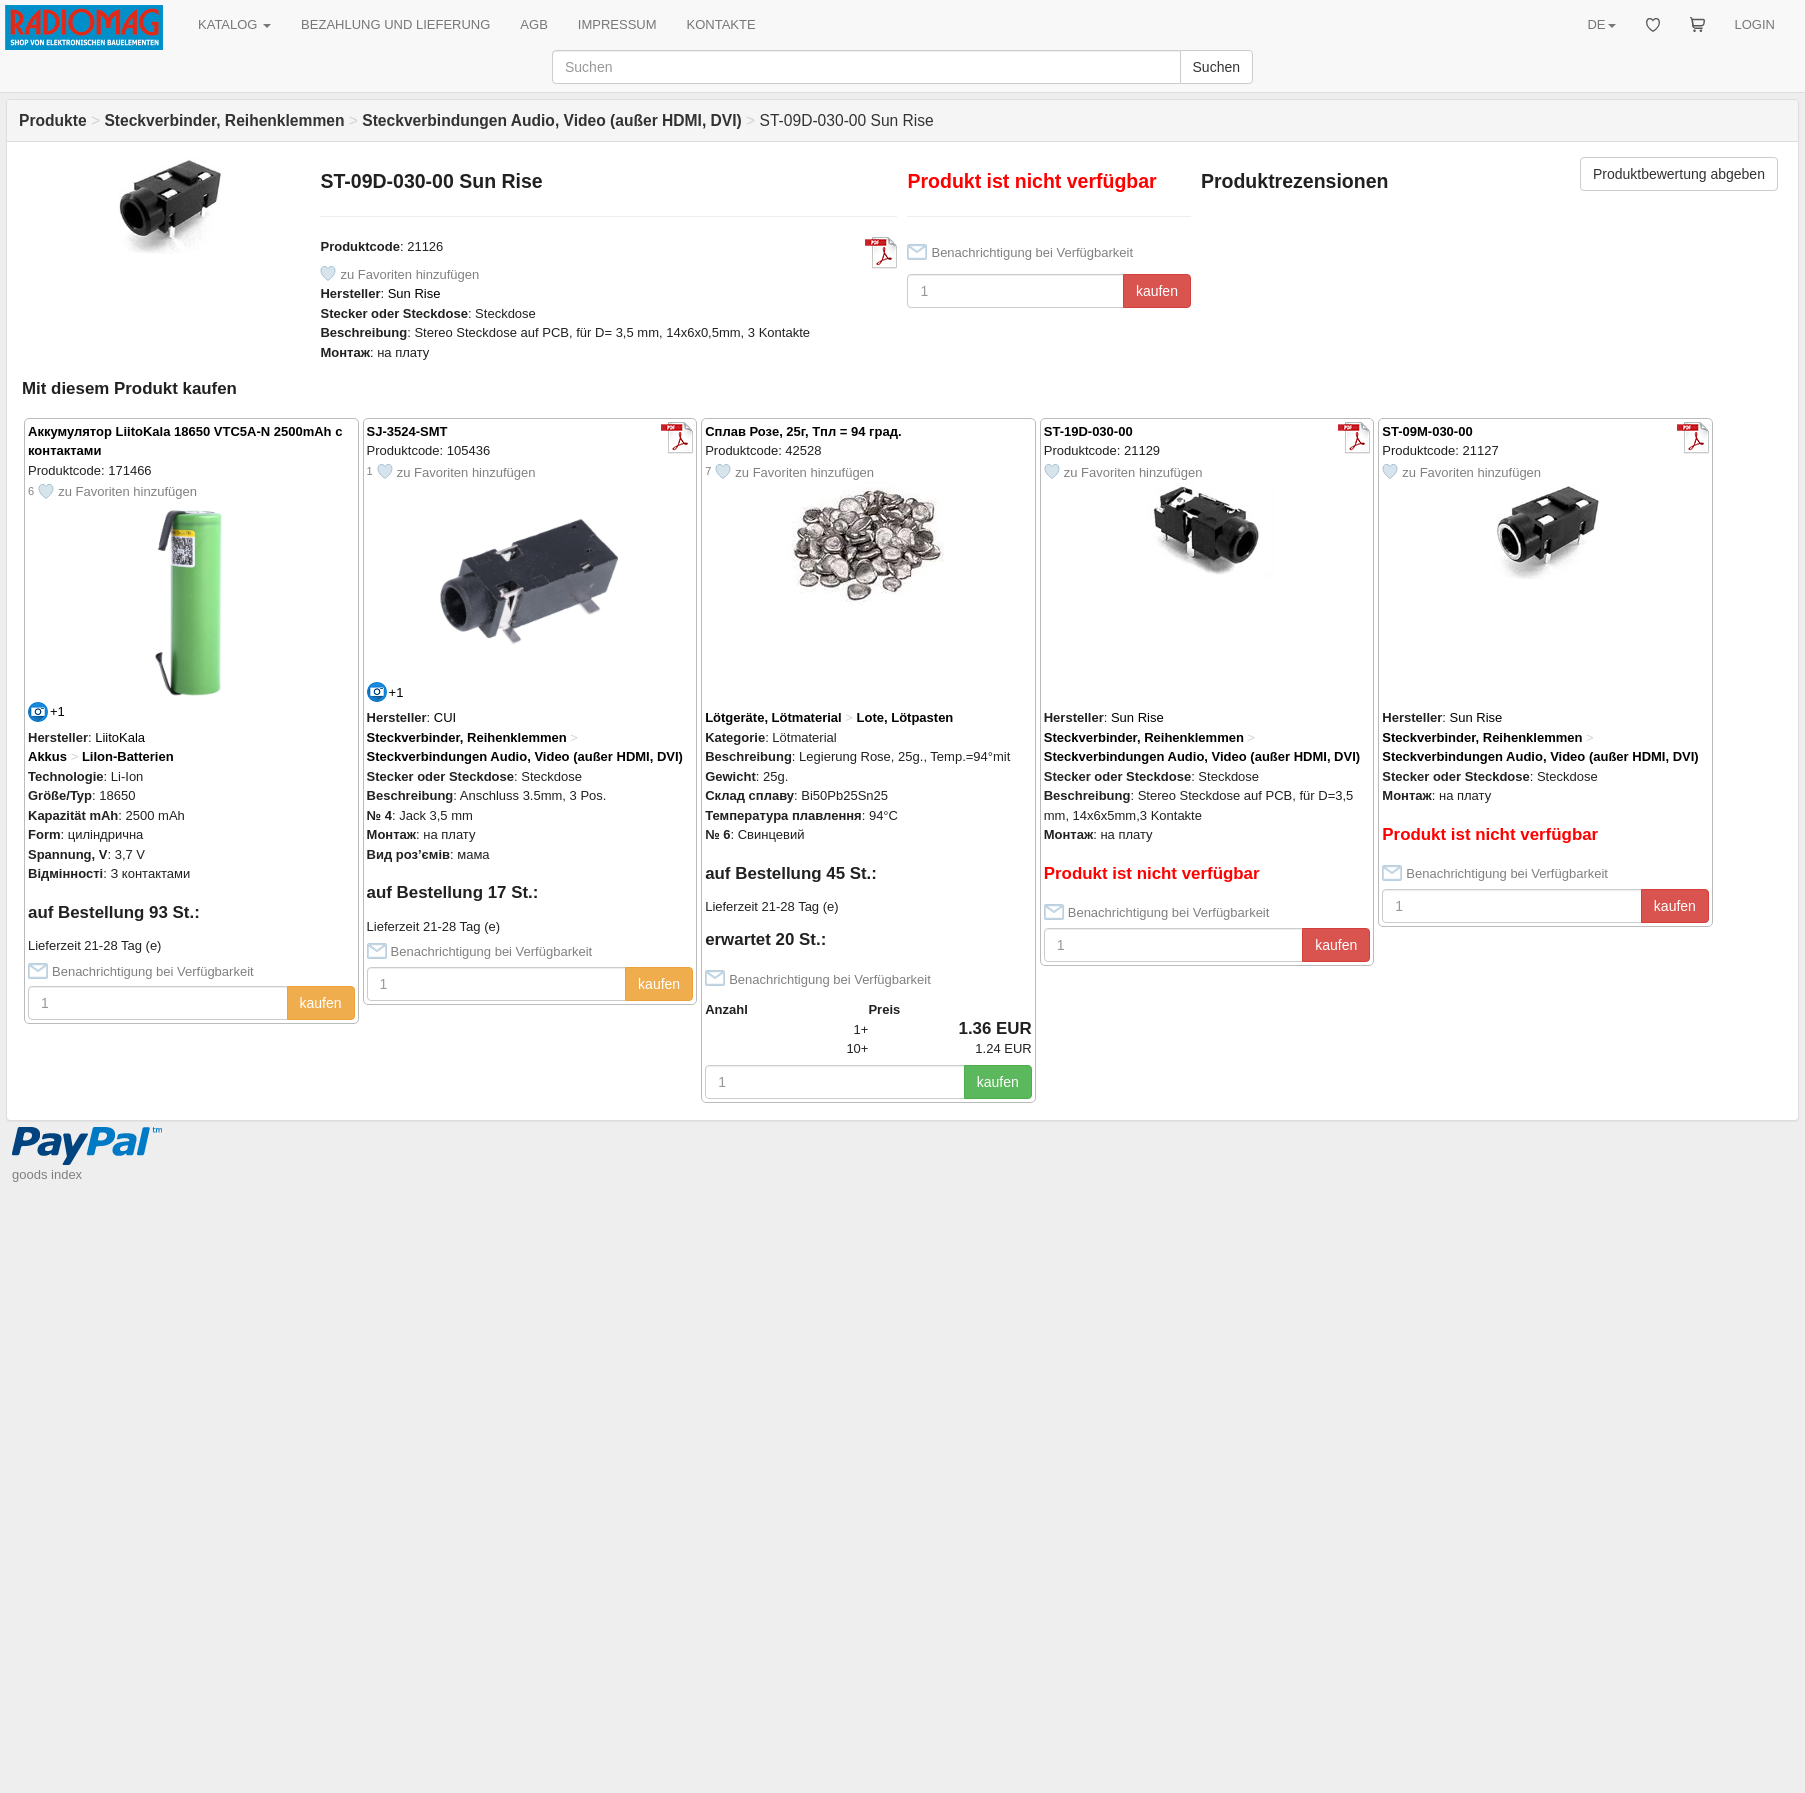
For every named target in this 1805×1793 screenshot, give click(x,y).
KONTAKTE (721, 24)
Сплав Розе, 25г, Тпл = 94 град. (803, 431)
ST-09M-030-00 (1427, 431)
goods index (47, 1174)
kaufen (1157, 291)
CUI (445, 717)
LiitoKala (120, 737)
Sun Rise (414, 293)
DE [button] (1601, 24)
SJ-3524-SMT (407, 431)
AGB (533, 24)
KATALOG (234, 24)
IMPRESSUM (617, 24)
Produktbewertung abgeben (1679, 174)
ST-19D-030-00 (1088, 431)
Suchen (1216, 67)
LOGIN (1755, 24)
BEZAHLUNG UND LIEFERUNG (395, 24)
